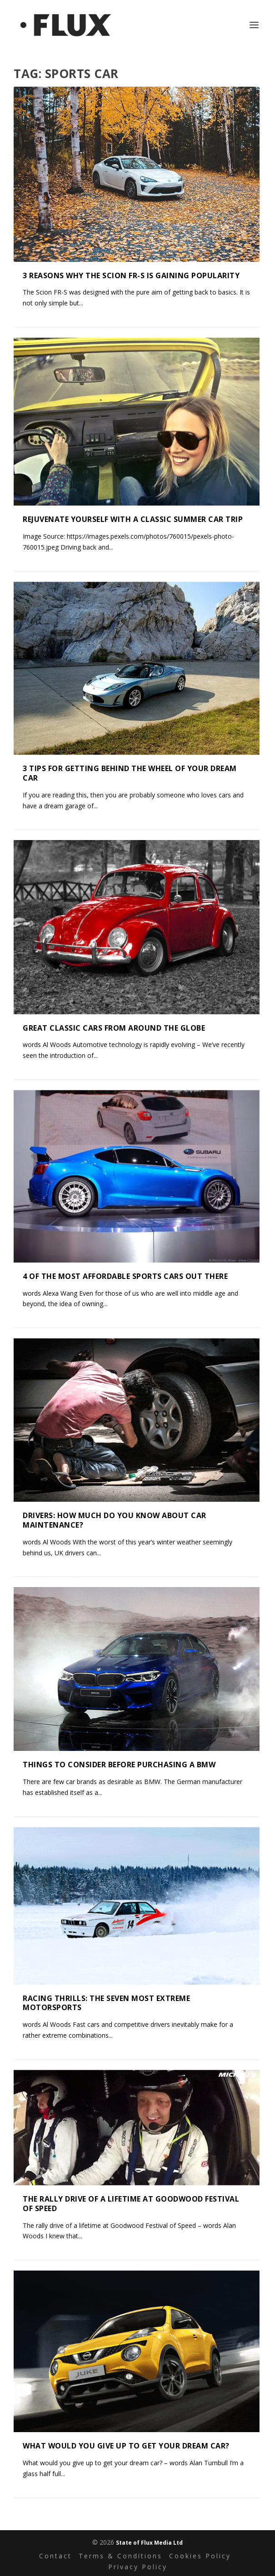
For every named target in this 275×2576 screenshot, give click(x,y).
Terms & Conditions (120, 2555)
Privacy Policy (137, 2566)
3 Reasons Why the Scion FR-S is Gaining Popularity (131, 275)
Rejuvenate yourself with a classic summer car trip (133, 519)
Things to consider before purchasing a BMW (119, 1765)
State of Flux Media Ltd (149, 2543)
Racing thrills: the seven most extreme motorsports (106, 2002)
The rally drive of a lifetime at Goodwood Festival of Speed (131, 2203)
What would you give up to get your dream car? (126, 2446)
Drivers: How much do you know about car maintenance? (114, 1520)
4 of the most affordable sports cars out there (125, 1276)
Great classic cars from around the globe (114, 1027)
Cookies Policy (200, 2555)
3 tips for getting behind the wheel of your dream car (130, 773)
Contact (55, 2555)
